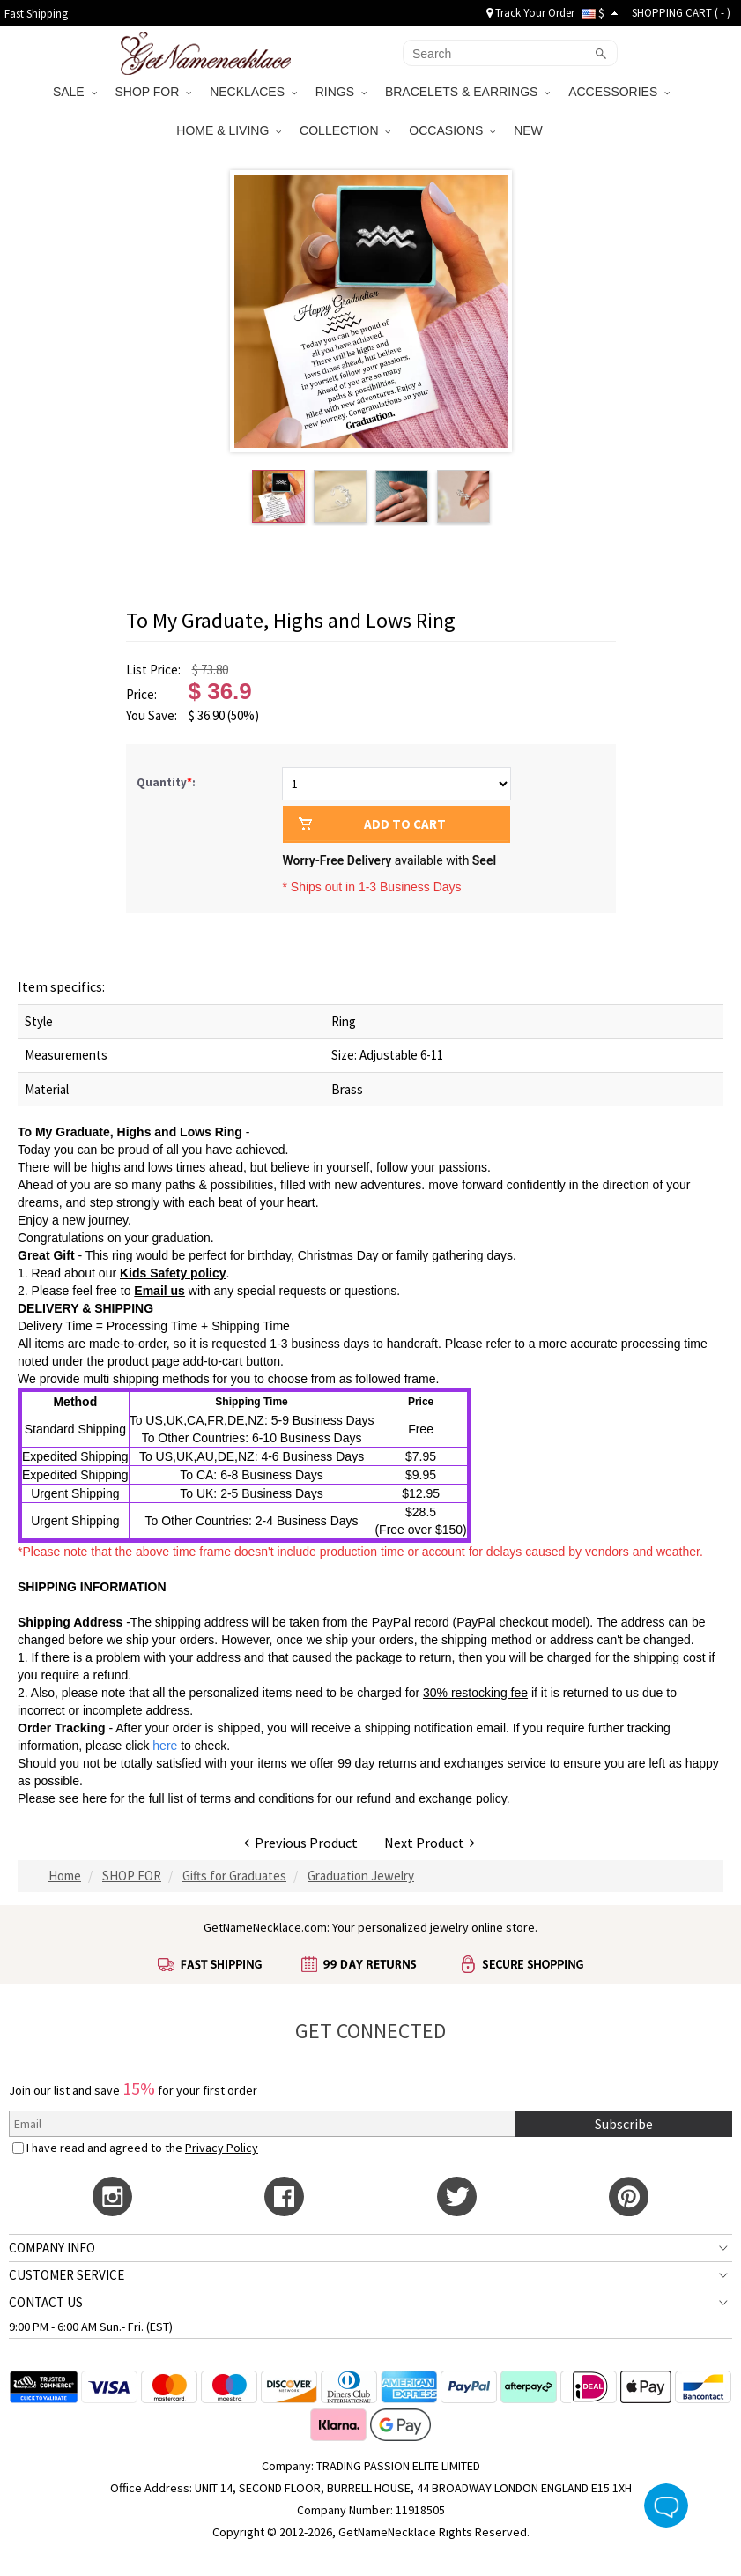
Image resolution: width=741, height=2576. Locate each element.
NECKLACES (253, 92)
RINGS (341, 92)
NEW (530, 130)
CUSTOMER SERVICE (66, 2275)
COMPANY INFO (52, 2247)
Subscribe (624, 2124)
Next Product (429, 1842)
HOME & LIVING (228, 130)
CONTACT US (46, 2302)
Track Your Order (530, 12)
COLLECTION (345, 130)
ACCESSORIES (619, 92)
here (94, 1798)
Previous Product (301, 1842)
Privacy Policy (221, 2147)
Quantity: (166, 782)
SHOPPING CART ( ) (681, 12)
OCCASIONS (452, 130)
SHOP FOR (153, 92)
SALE (75, 92)
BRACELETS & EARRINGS (467, 92)
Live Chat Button (666, 2505)
